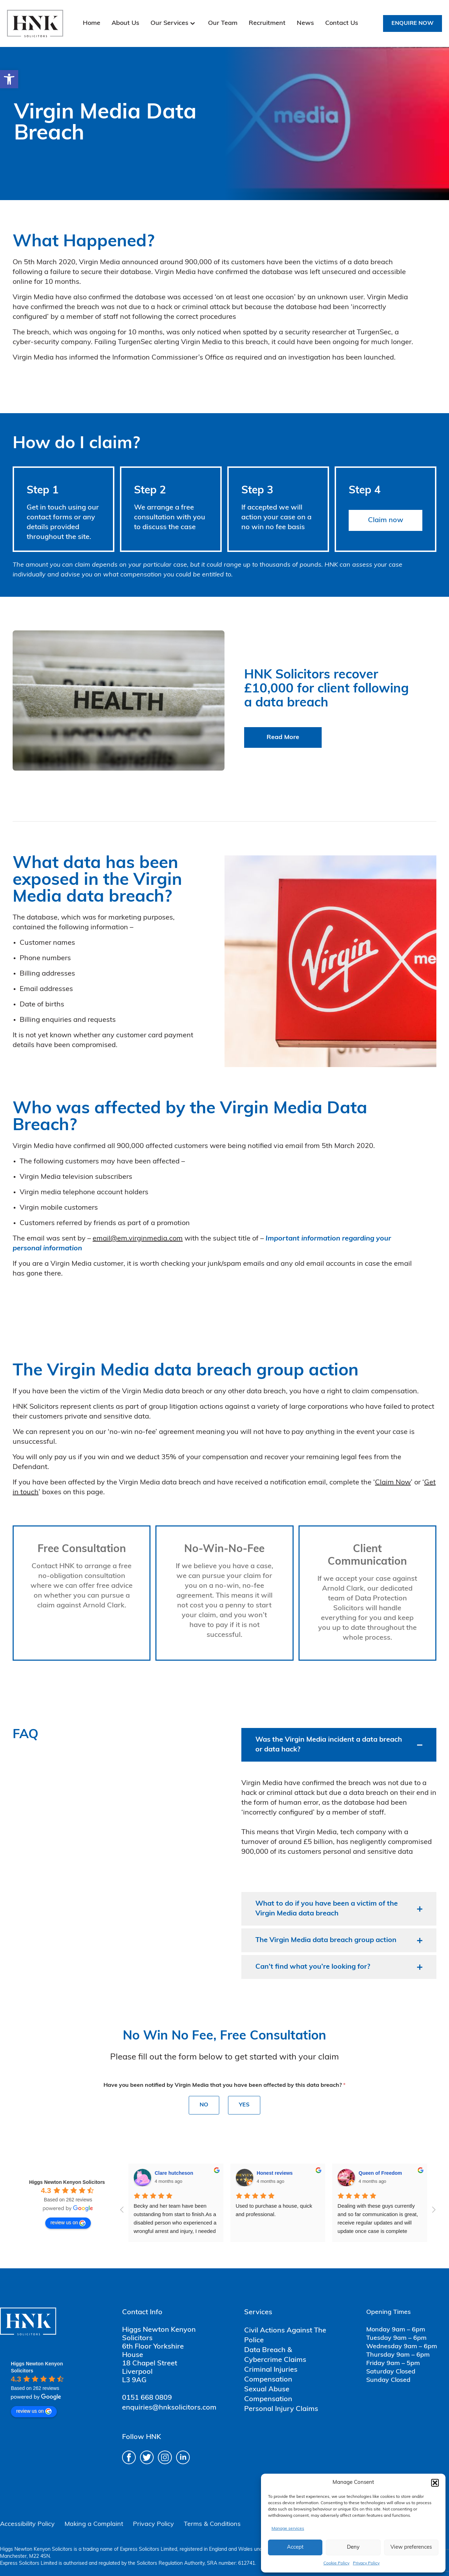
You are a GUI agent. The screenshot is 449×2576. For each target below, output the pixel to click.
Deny (353, 2547)
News (305, 23)
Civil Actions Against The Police (285, 2335)
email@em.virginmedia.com (138, 1238)
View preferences (411, 2547)
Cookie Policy (336, 2563)
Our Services (169, 23)
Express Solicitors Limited (148, 2549)
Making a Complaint (94, 2524)
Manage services (288, 2529)
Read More (283, 737)
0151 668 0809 (147, 2397)
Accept (295, 2547)
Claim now (385, 520)
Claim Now (393, 1482)
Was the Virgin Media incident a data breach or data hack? (328, 1744)
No (204, 2105)
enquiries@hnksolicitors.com (169, 2407)
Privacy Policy (366, 2563)
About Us (125, 23)
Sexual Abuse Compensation (268, 2394)
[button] (9, 79)
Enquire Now (412, 23)
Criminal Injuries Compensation (270, 2374)
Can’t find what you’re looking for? (312, 1966)
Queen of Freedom (278, 2173)
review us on (68, 2223)
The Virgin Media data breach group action (325, 1940)
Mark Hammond (376, 2173)
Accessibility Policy (27, 2524)
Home (91, 23)
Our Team (222, 23)
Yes (244, 2105)
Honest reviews (173, 2173)
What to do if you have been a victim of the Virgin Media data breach (326, 1908)
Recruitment (267, 23)
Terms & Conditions (212, 2524)
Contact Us (341, 23)
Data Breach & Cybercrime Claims (275, 2355)
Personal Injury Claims (281, 2409)
